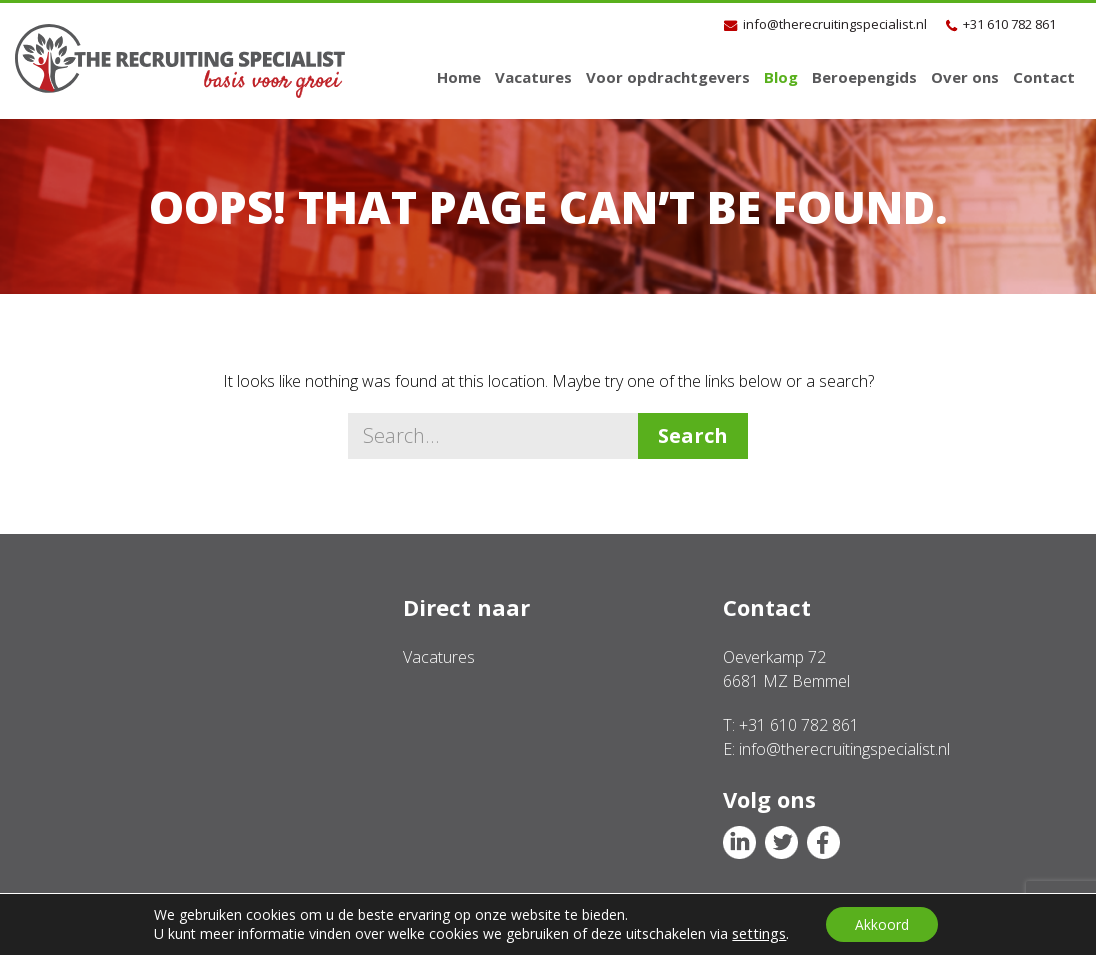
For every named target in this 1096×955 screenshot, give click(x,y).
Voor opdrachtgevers (668, 77)
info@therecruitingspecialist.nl (835, 24)
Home (459, 77)
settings (758, 933)
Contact (1044, 77)
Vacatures (533, 77)
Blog (781, 77)
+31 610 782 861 (1009, 24)
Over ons (965, 77)
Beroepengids (864, 77)
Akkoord (882, 923)
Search (693, 435)
